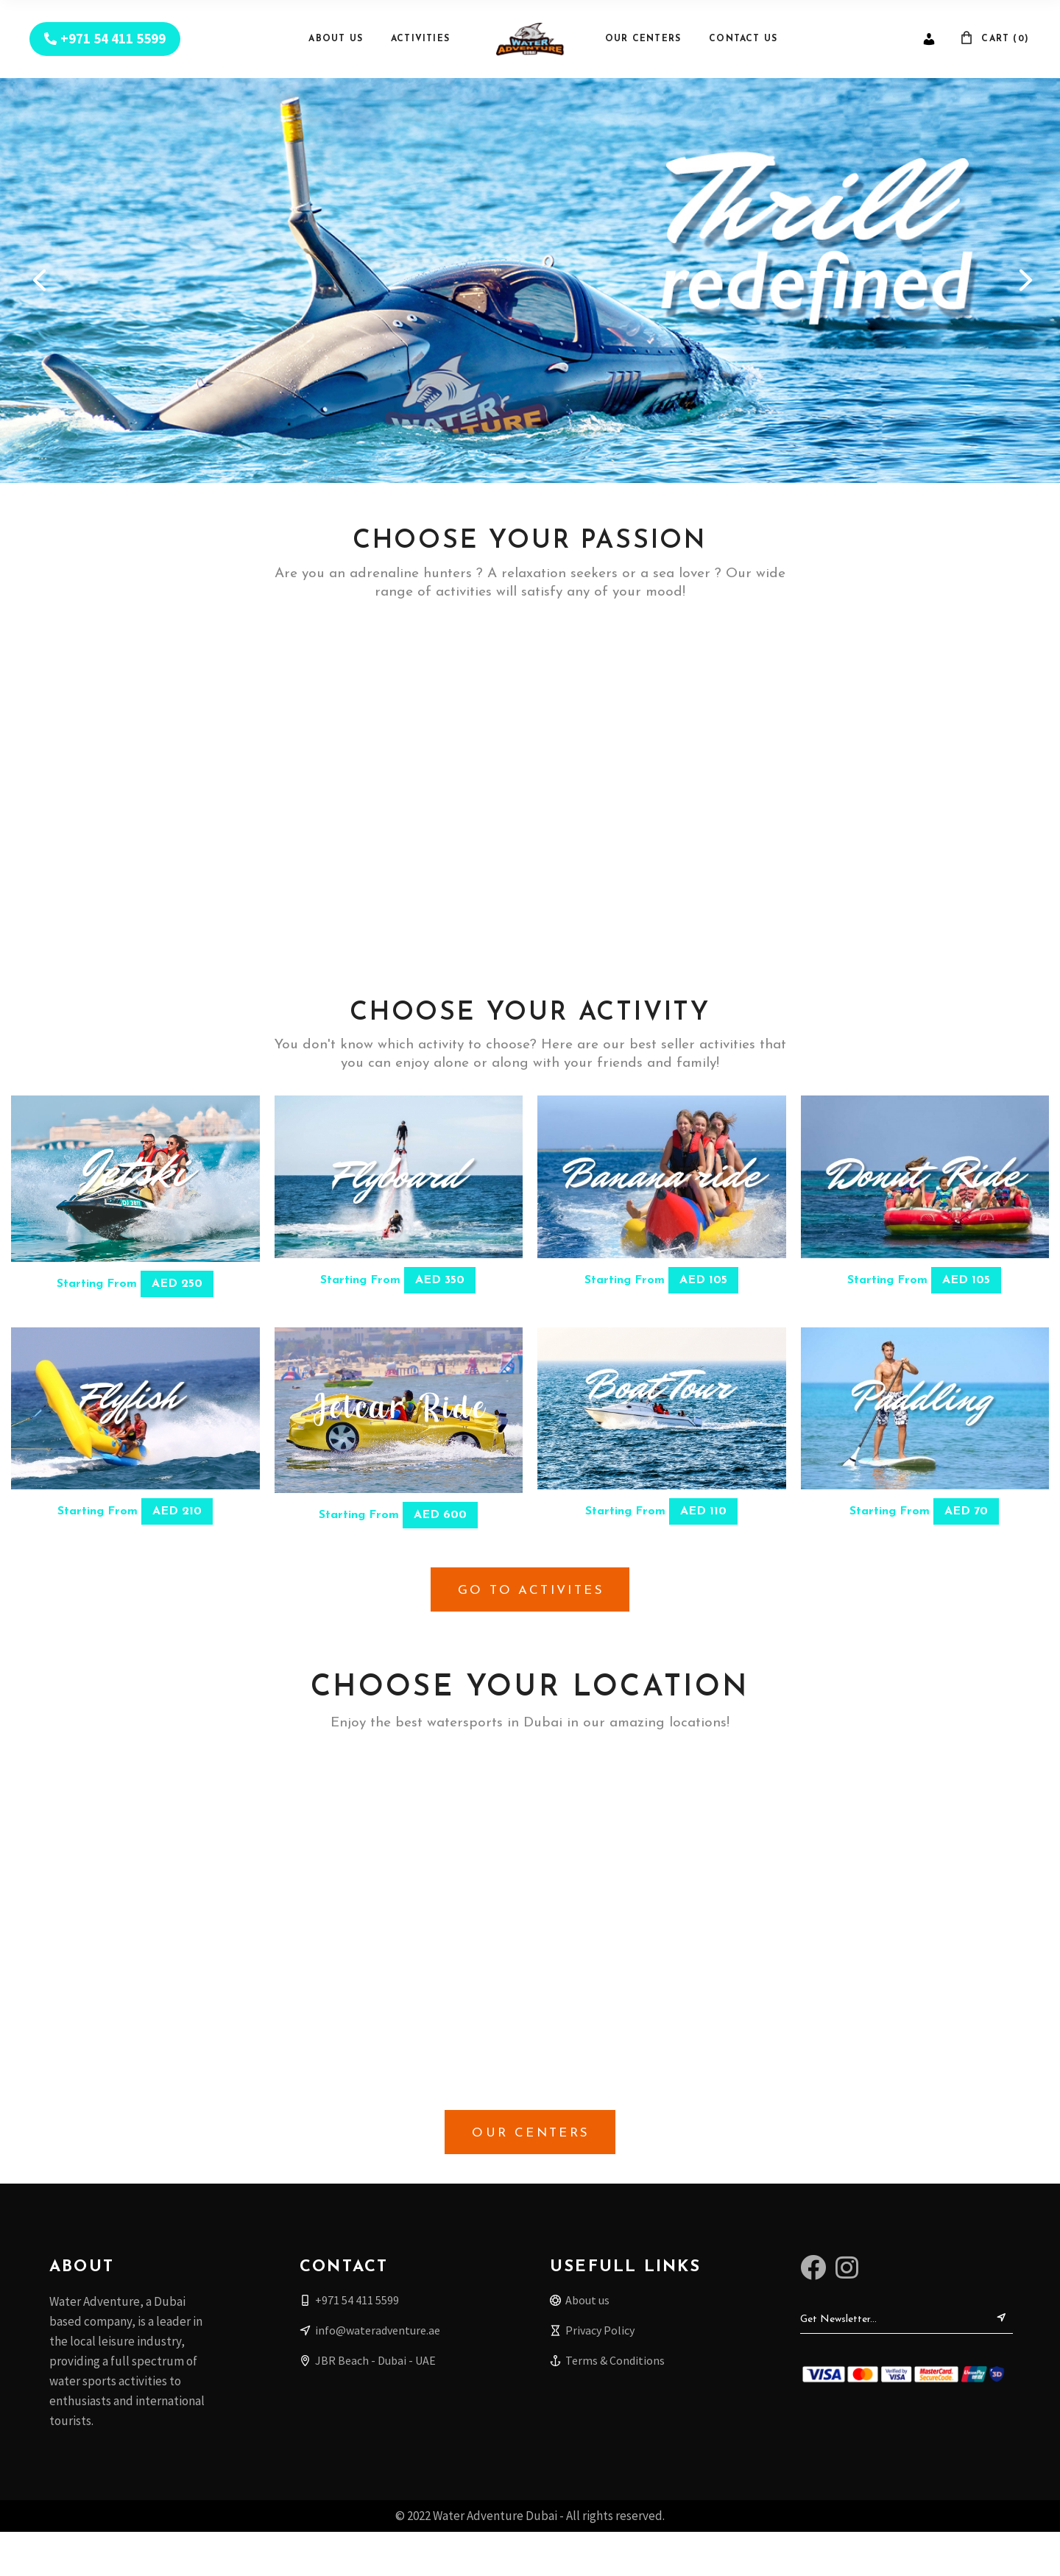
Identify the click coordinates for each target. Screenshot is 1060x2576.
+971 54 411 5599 (113, 38)
